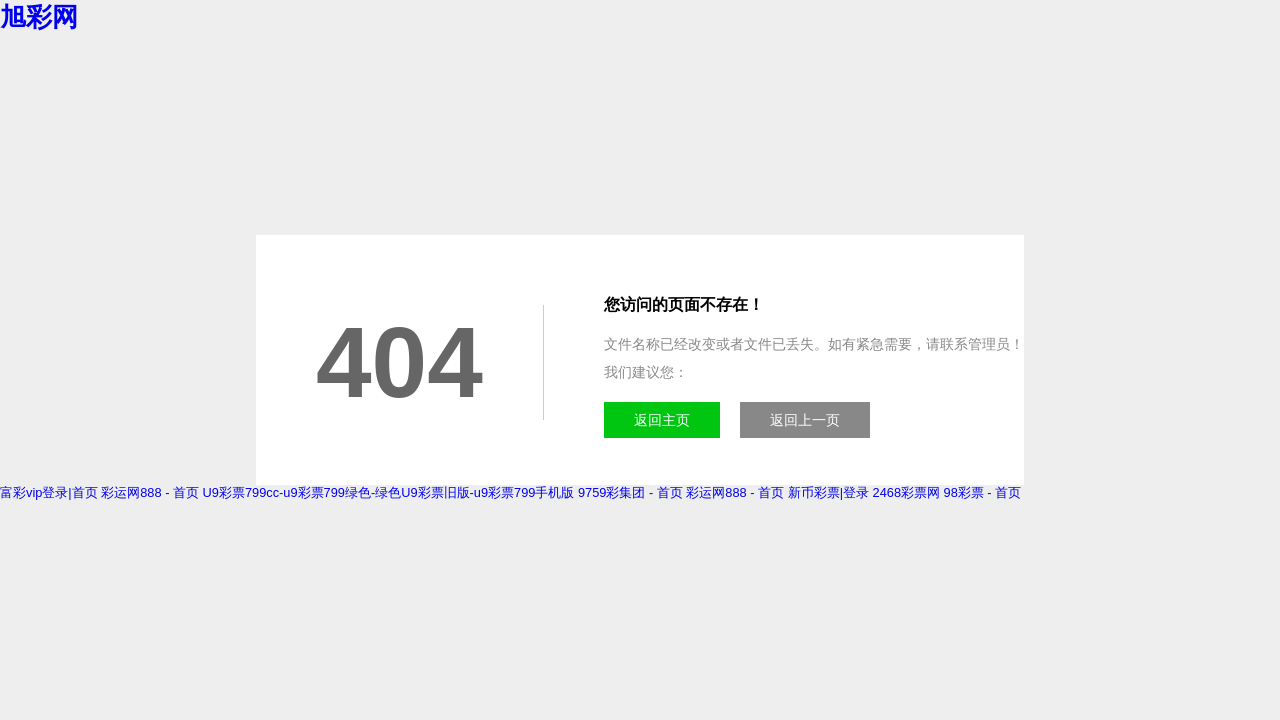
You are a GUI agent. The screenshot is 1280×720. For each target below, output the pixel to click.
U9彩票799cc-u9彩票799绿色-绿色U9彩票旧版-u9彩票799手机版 (389, 492)
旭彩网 (39, 17)
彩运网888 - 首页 (150, 492)
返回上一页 (805, 420)
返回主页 (662, 420)
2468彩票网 (906, 492)
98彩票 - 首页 (983, 492)
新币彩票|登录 (828, 492)
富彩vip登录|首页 (49, 492)
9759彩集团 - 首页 (630, 492)
